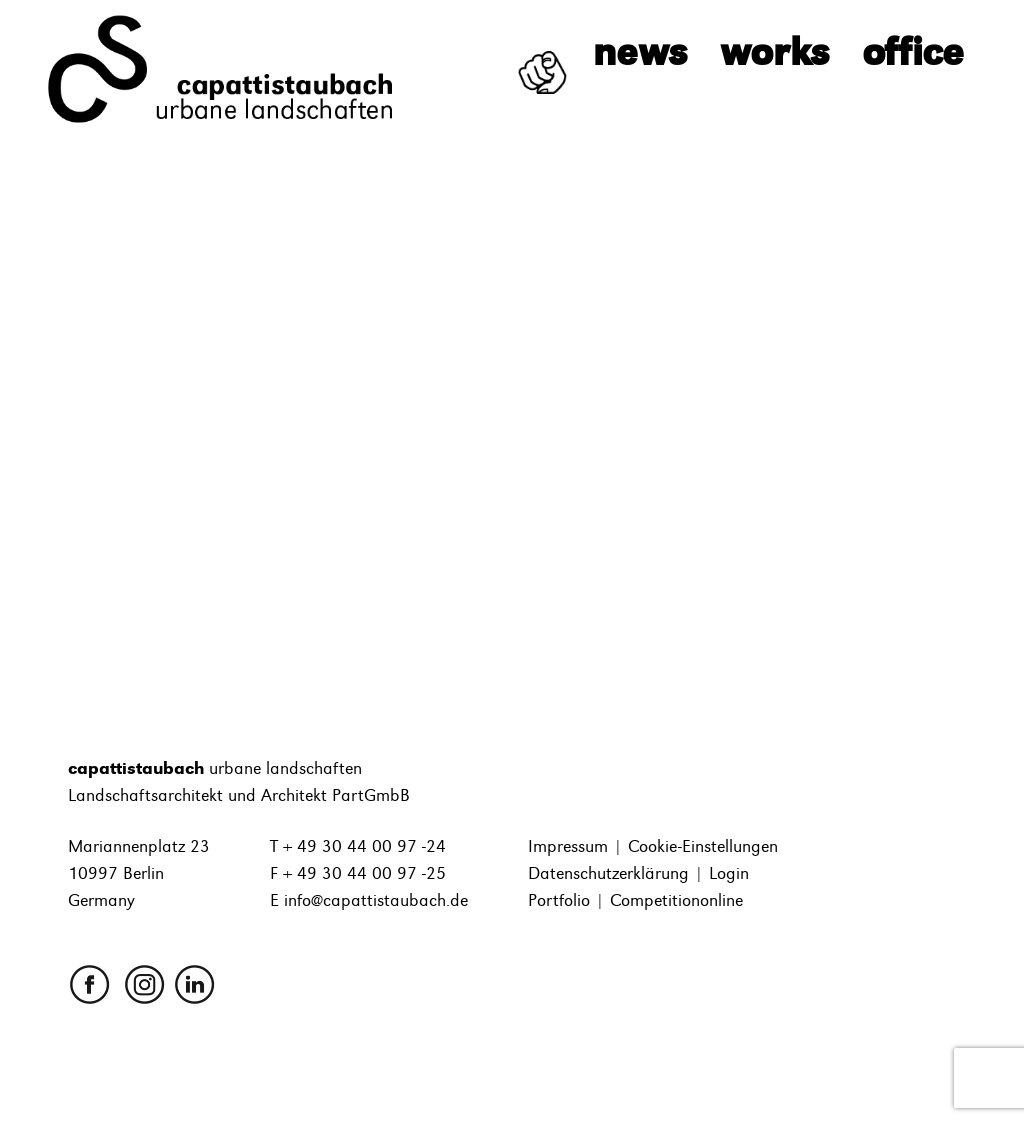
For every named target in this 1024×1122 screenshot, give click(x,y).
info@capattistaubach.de (376, 900)
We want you (532, 57)
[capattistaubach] (222, 68)
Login (729, 873)
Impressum (568, 846)
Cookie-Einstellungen (703, 846)
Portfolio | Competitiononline (635, 900)
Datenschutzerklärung (608, 873)
